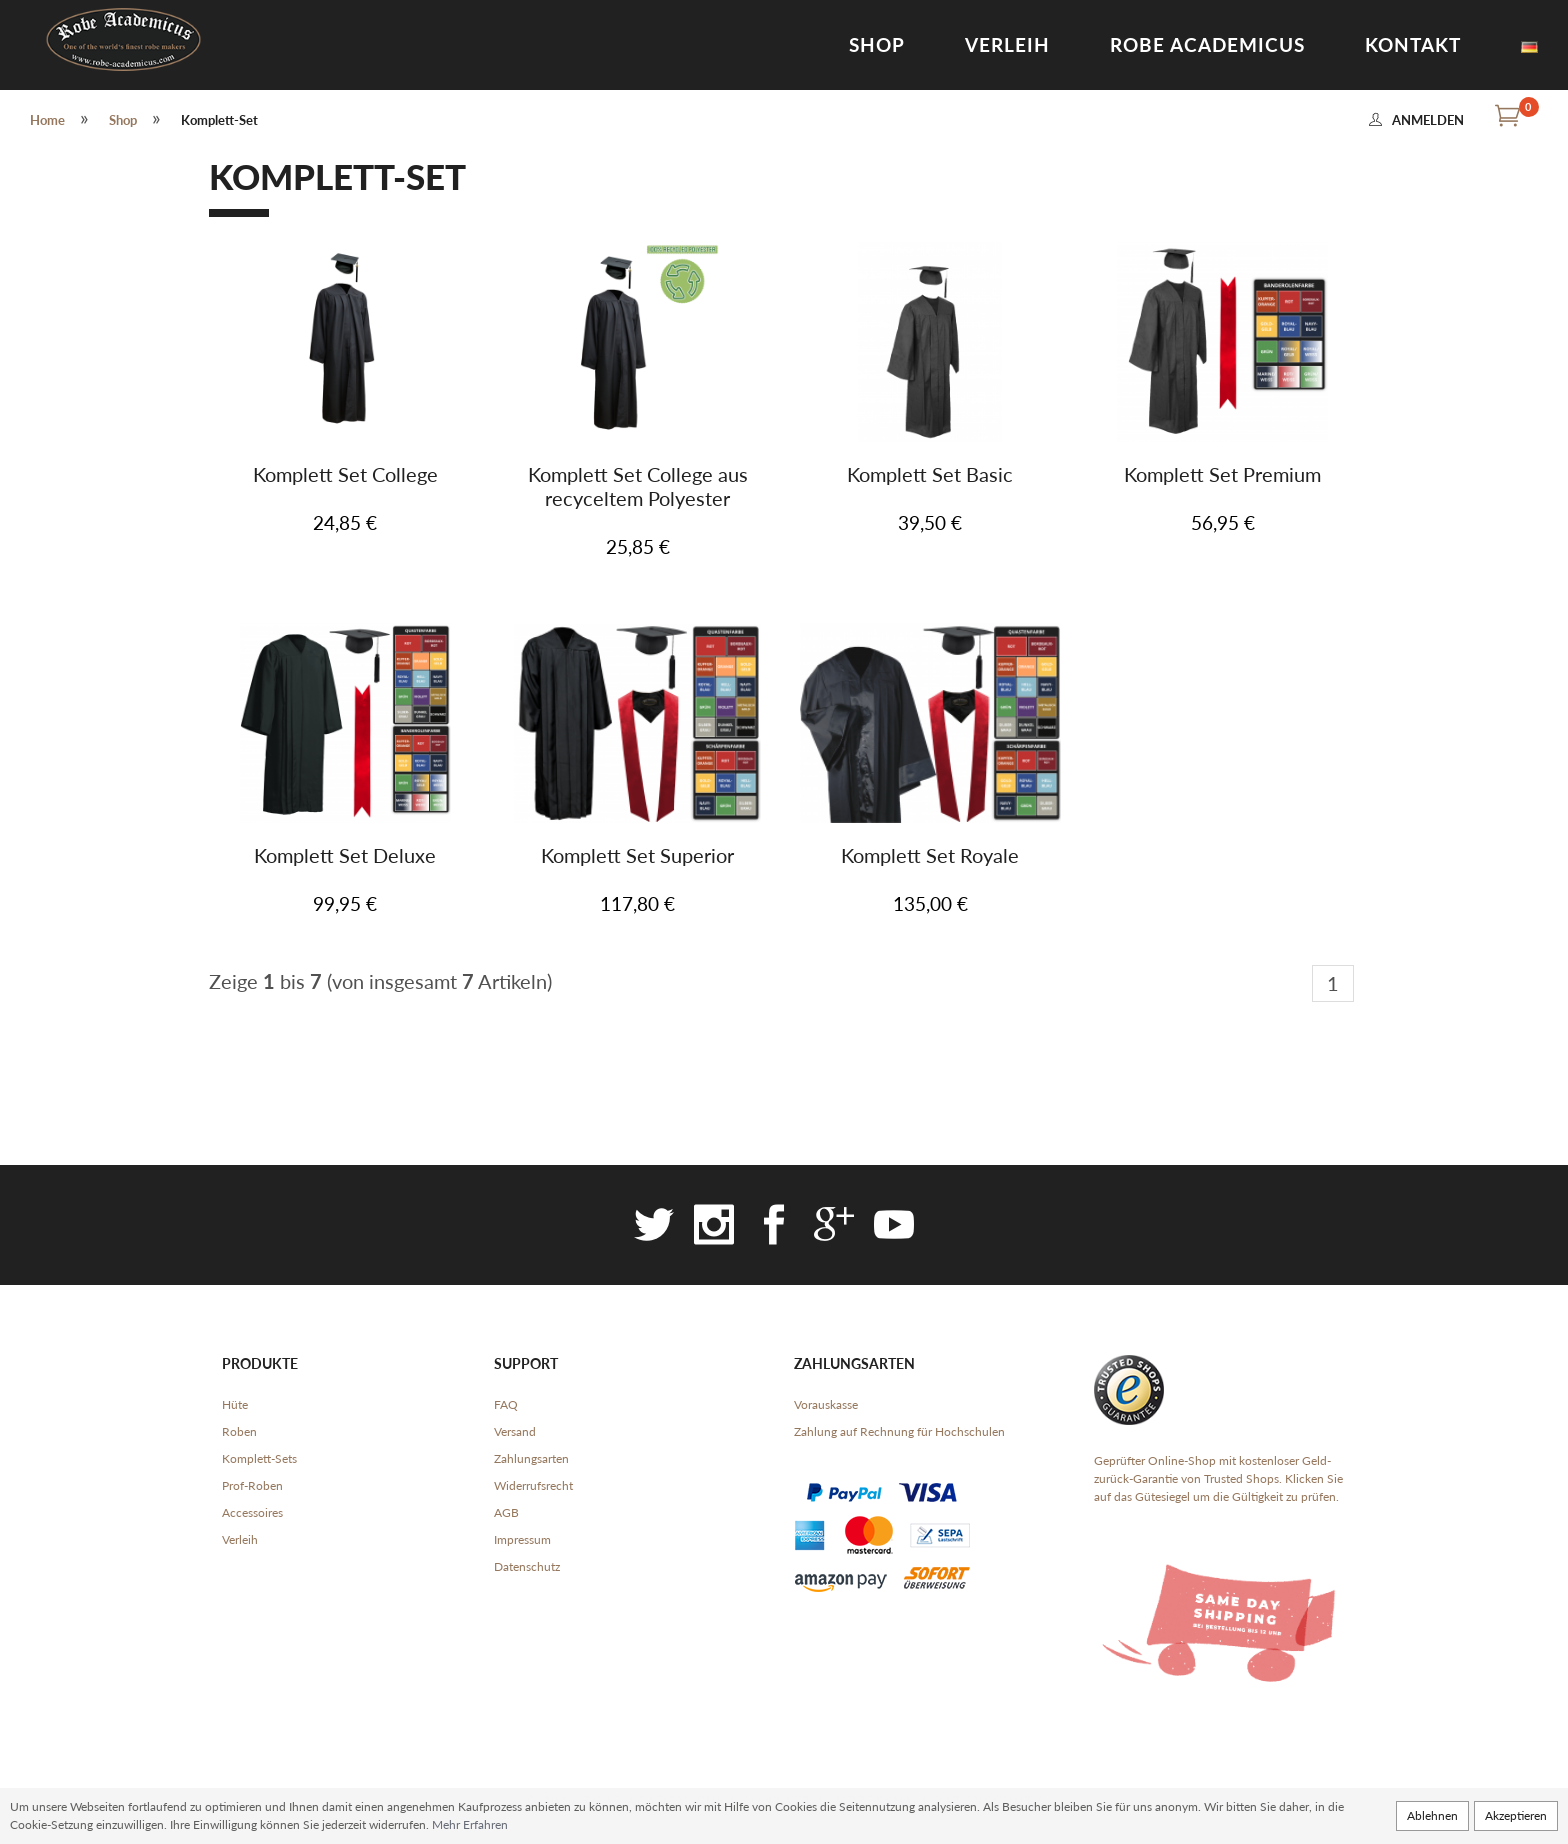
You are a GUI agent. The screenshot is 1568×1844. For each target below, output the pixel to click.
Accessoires (252, 1512)
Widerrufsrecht (533, 1485)
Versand (515, 1431)
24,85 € (345, 522)
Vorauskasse (826, 1404)
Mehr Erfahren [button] (470, 1824)
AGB (506, 1512)
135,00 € (930, 903)
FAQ (506, 1404)
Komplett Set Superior (637, 855)
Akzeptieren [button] (1516, 1815)
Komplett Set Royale (930, 855)
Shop (877, 44)
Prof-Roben (252, 1485)
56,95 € (1223, 522)
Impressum (522, 1539)
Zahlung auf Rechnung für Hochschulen (899, 1431)
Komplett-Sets (259, 1458)
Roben (239, 1431)
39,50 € (930, 522)
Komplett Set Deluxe (345, 855)
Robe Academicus (1207, 44)
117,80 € (637, 903)
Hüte (235, 1404)
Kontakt (1413, 44)
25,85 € (638, 546)
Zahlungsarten (531, 1458)
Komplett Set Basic (930, 474)
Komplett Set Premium (1222, 474)
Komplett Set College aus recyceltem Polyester (638, 486)
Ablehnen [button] (1432, 1815)
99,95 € (345, 903)
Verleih (1007, 44)
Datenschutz (527, 1566)
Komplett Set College (345, 474)
